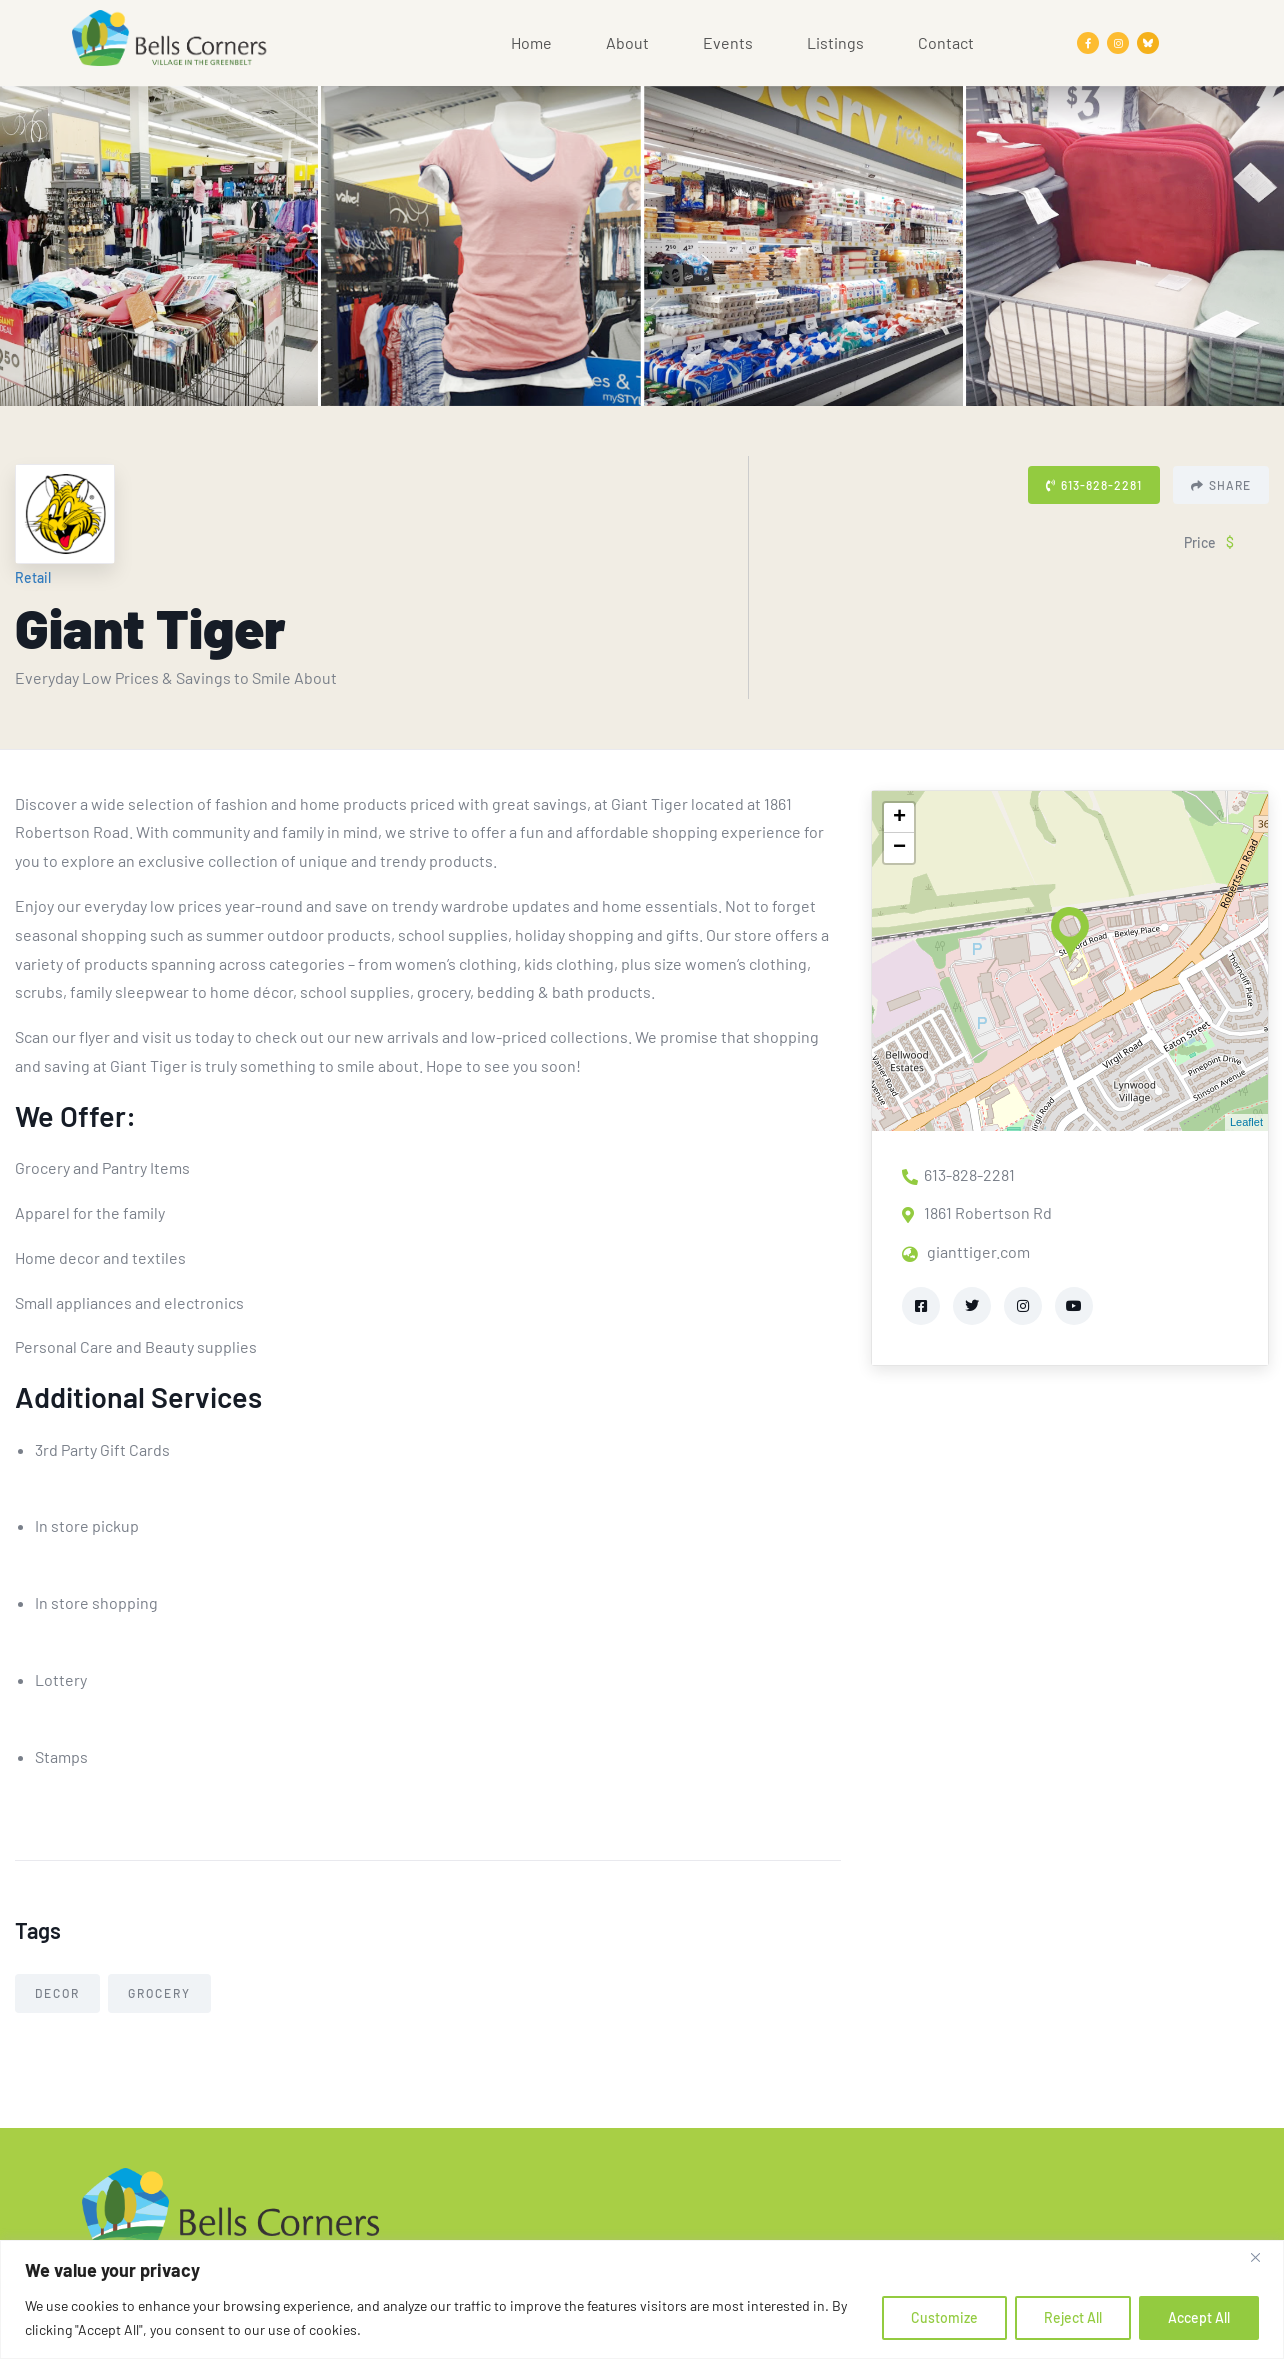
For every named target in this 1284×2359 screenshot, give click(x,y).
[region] (642, 2299)
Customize (944, 2317)
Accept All (1199, 2317)
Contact (946, 42)
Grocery (159, 1993)
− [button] (899, 848)
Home (531, 42)
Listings (835, 42)
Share (1221, 485)
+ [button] (899, 818)
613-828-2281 (1094, 485)
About (627, 42)
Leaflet (1246, 1122)
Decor (57, 1993)
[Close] (1263, 2257)
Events (728, 42)
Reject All (1073, 2317)
